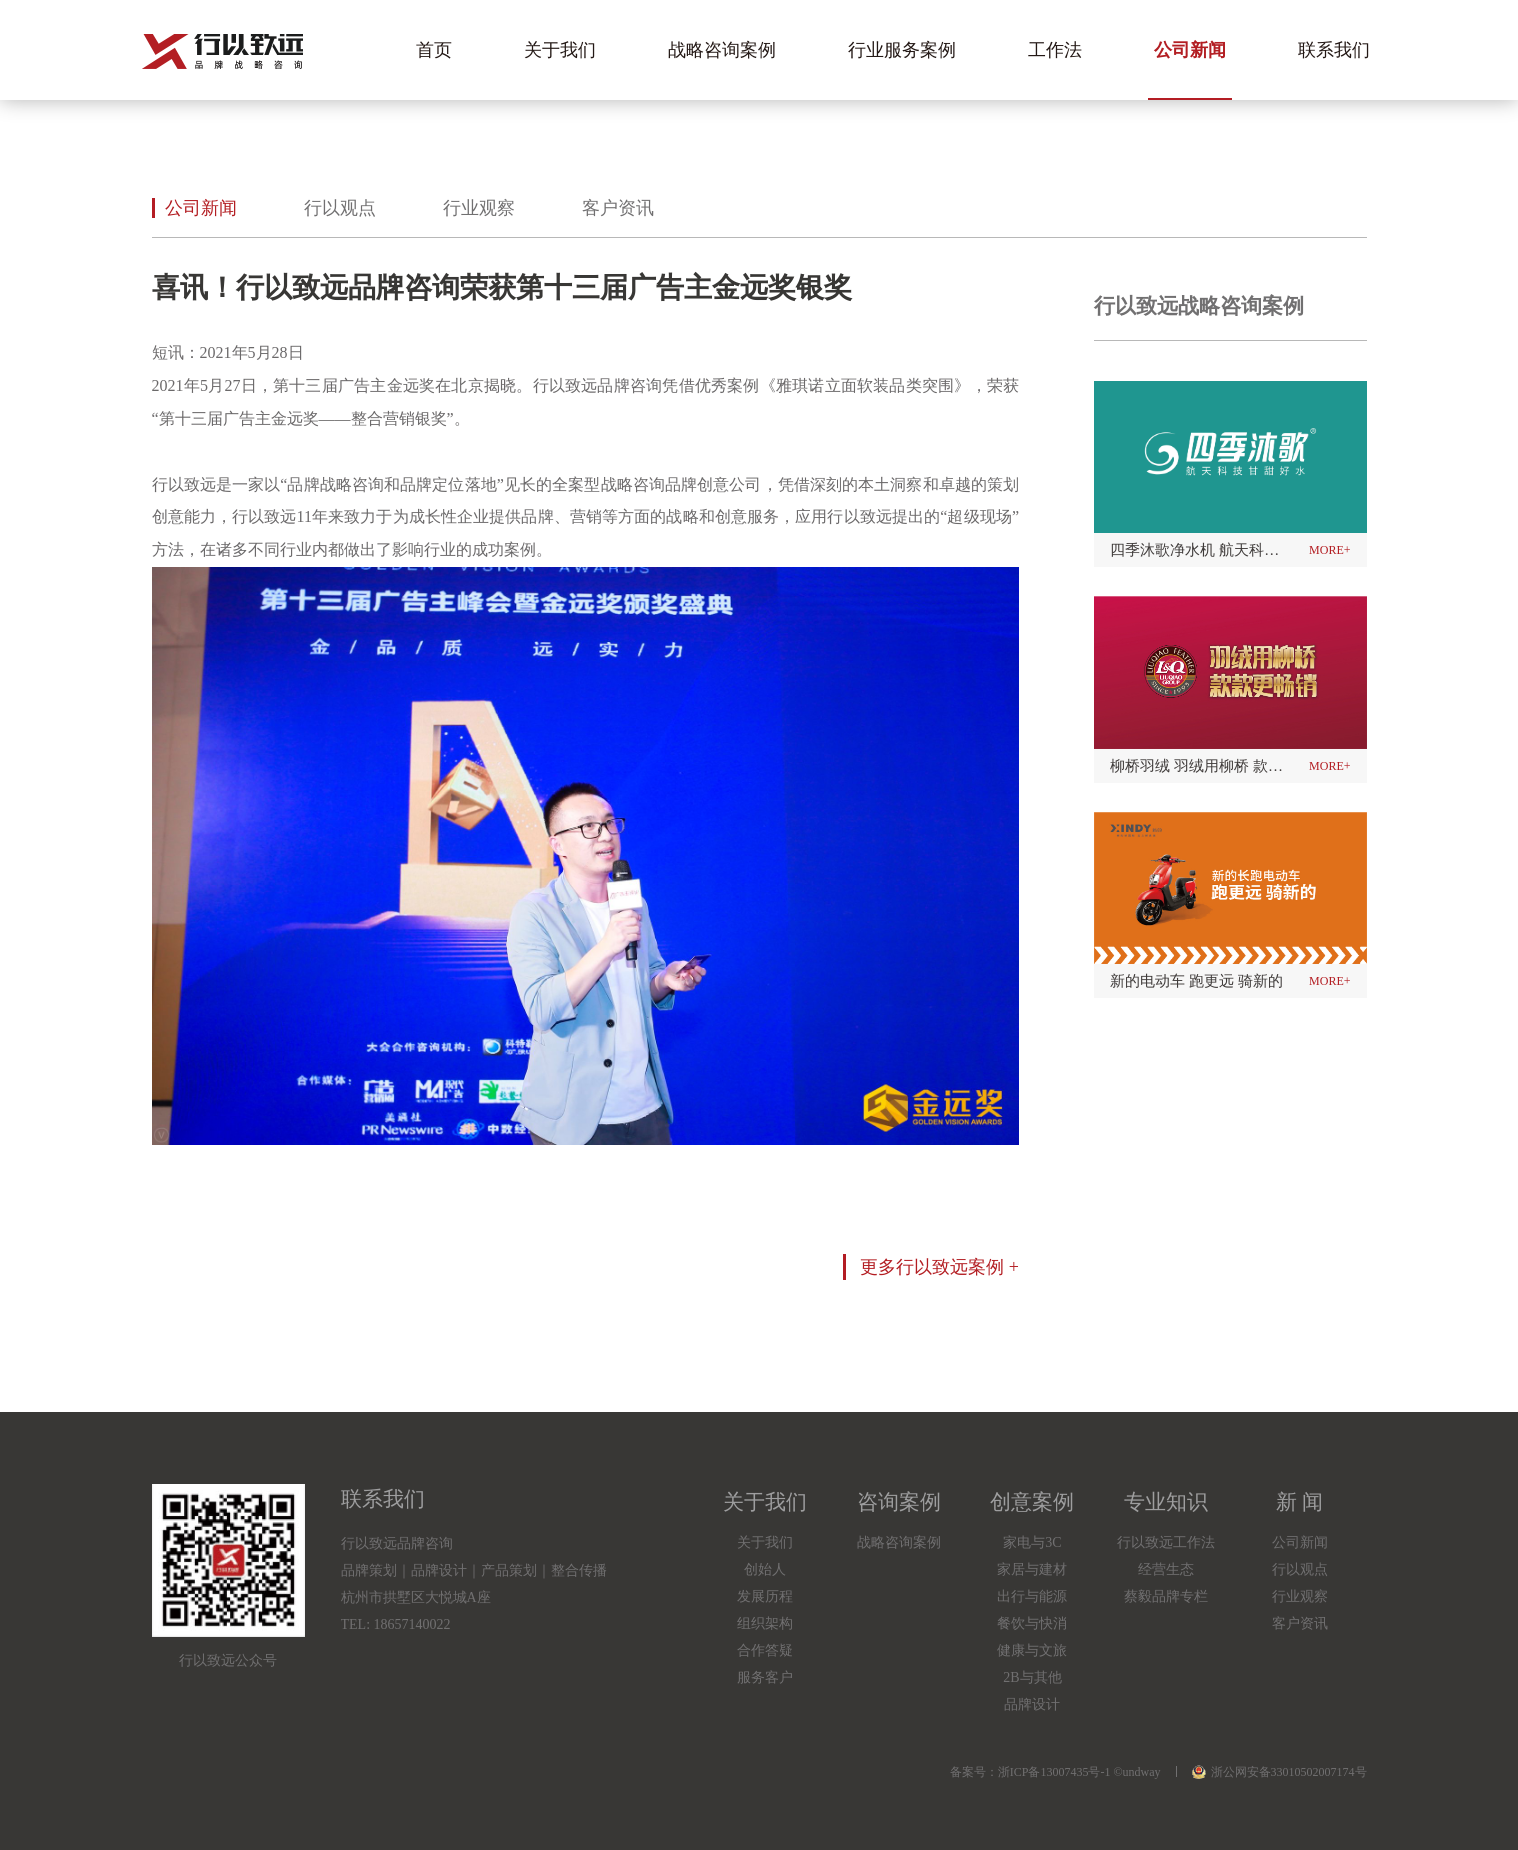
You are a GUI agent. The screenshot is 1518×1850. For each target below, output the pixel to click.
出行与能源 (1032, 1596)
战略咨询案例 (722, 50)
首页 (434, 50)
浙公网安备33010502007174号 (1279, 1772)
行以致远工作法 (1166, 1542)
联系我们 (1334, 50)
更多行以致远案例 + (939, 1267)
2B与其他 (1032, 1677)
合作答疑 (765, 1650)
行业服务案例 (902, 50)
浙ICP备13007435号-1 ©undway (1079, 1772)
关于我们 (560, 50)
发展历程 (765, 1596)
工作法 (1055, 50)
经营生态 (1166, 1569)
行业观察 (479, 208)
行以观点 (340, 208)
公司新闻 (1190, 50)
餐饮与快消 (1032, 1623)
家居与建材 (1032, 1569)
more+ (1329, 550)
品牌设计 (1032, 1704)
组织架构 (765, 1623)
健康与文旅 (1032, 1650)
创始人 (765, 1569)
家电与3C (1032, 1542)
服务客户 (765, 1677)
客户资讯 (618, 208)
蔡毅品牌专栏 (1166, 1596)
